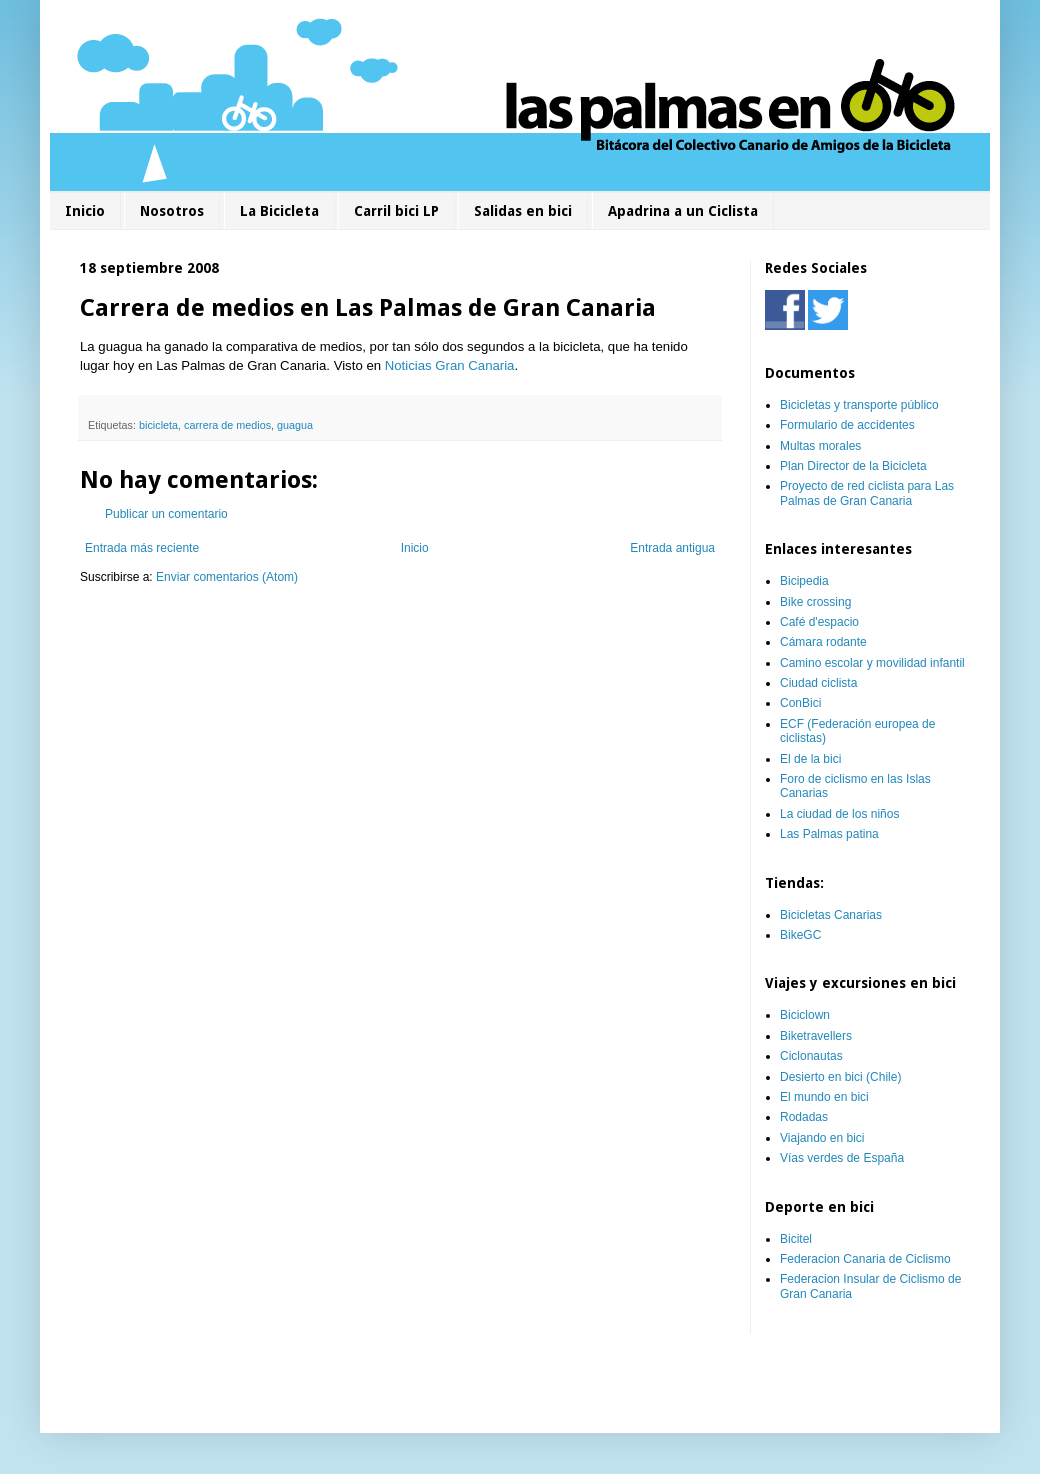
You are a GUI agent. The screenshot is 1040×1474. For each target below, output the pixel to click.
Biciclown (805, 1015)
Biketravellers (816, 1036)
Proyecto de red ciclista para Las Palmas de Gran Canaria (867, 493)
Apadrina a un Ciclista (683, 211)
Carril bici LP (396, 211)
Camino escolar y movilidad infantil (872, 663)
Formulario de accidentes (847, 425)
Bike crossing (815, 602)
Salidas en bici (523, 211)
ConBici (800, 703)
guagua (295, 425)
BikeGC (800, 935)
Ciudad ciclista (818, 683)
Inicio (85, 211)
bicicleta (158, 425)
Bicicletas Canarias (831, 915)
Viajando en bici (822, 1138)
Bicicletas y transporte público (859, 405)
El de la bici (810, 759)
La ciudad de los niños (839, 814)
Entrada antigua (672, 548)
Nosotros (172, 211)
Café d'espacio (819, 622)
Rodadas (804, 1117)
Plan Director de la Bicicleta (853, 466)
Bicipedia (804, 581)
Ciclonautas (811, 1056)
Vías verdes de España (842, 1158)
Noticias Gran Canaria (450, 365)
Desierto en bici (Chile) (840, 1077)
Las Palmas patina (829, 834)
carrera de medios (227, 425)
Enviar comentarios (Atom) (227, 577)
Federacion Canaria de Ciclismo (865, 1259)
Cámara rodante (823, 642)
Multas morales (820, 446)
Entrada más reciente (142, 548)
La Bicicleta (279, 211)
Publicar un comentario (166, 514)
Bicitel (796, 1239)
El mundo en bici (824, 1097)
